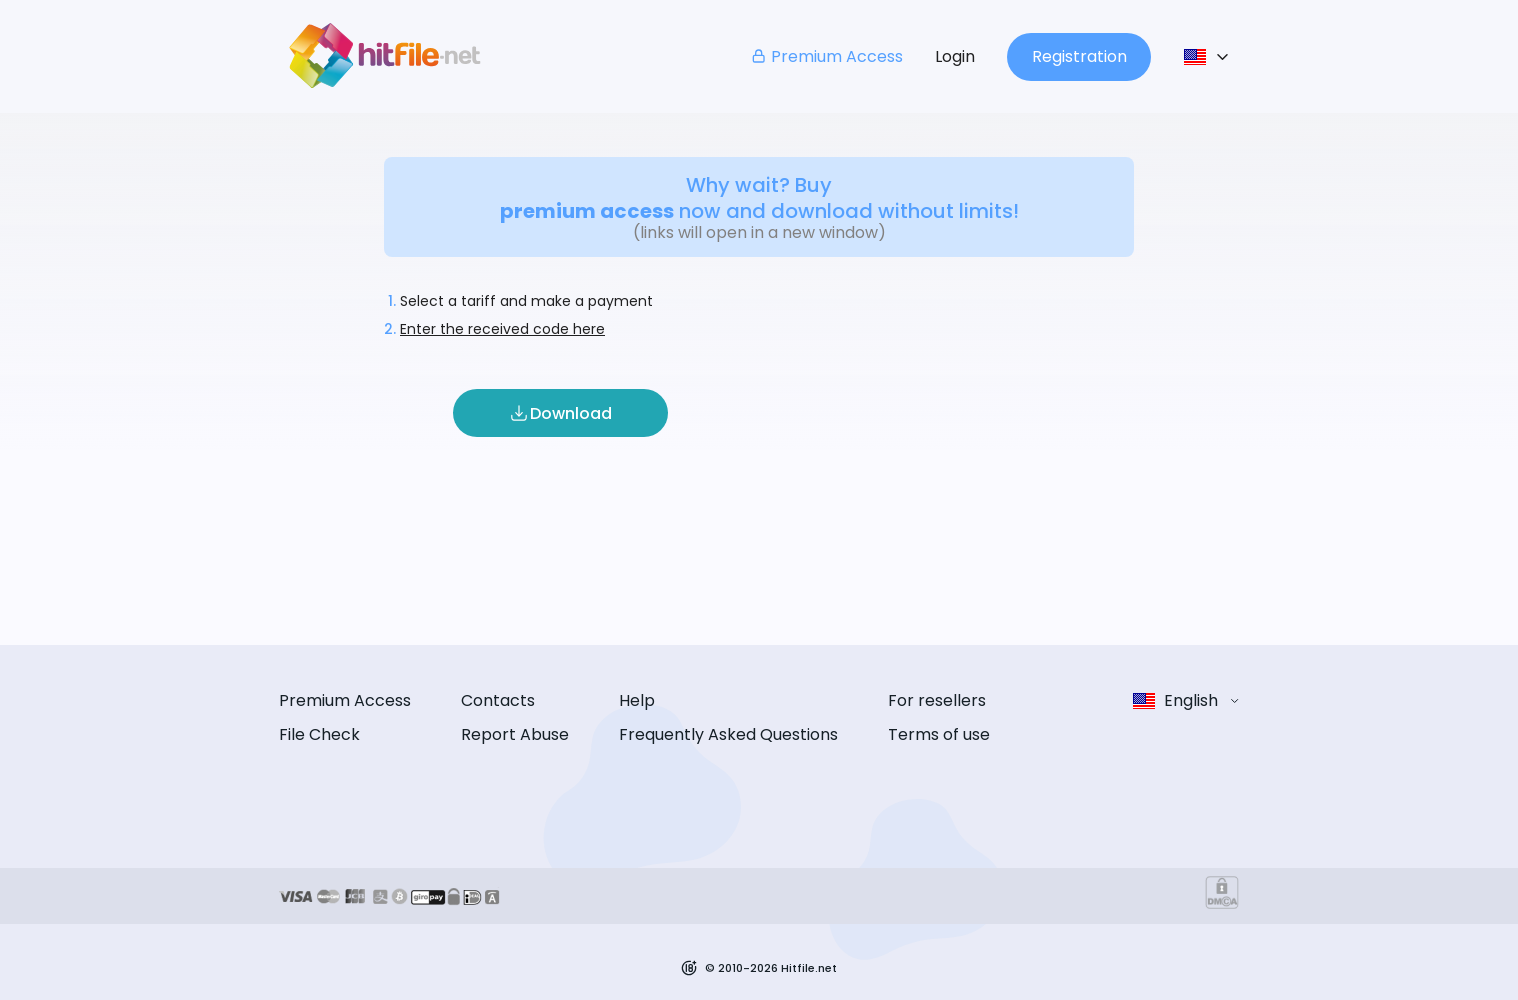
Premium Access (826, 56)
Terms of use (939, 734)
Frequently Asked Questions (728, 734)
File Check (319, 734)
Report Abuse (515, 734)
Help (637, 700)
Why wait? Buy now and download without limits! (759, 198)
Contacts (498, 700)
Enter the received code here (502, 329)
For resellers (937, 700)
